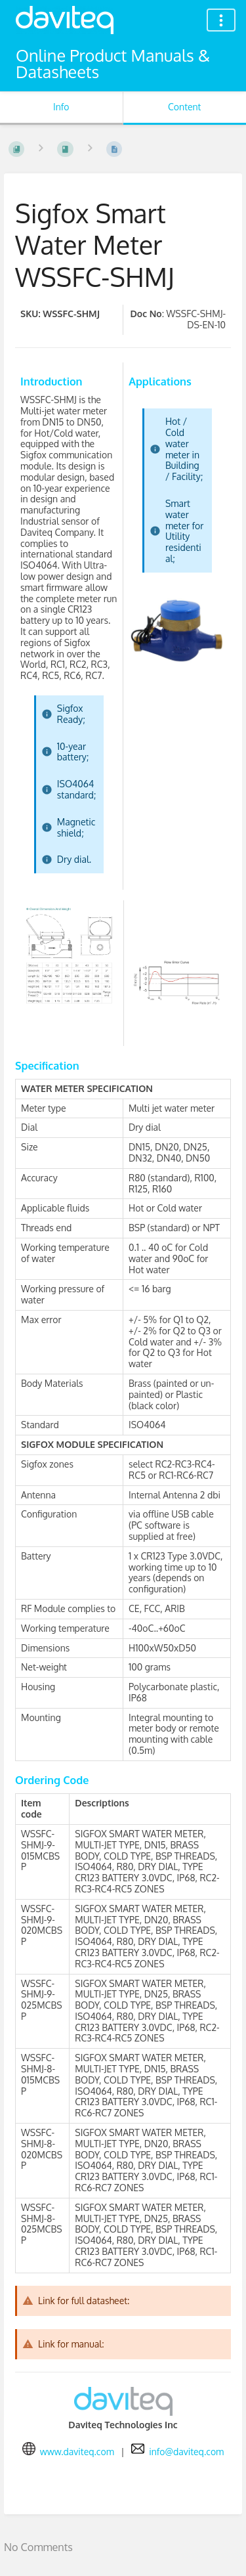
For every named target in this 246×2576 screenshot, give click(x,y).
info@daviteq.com (186, 2451)
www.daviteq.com (77, 2451)
